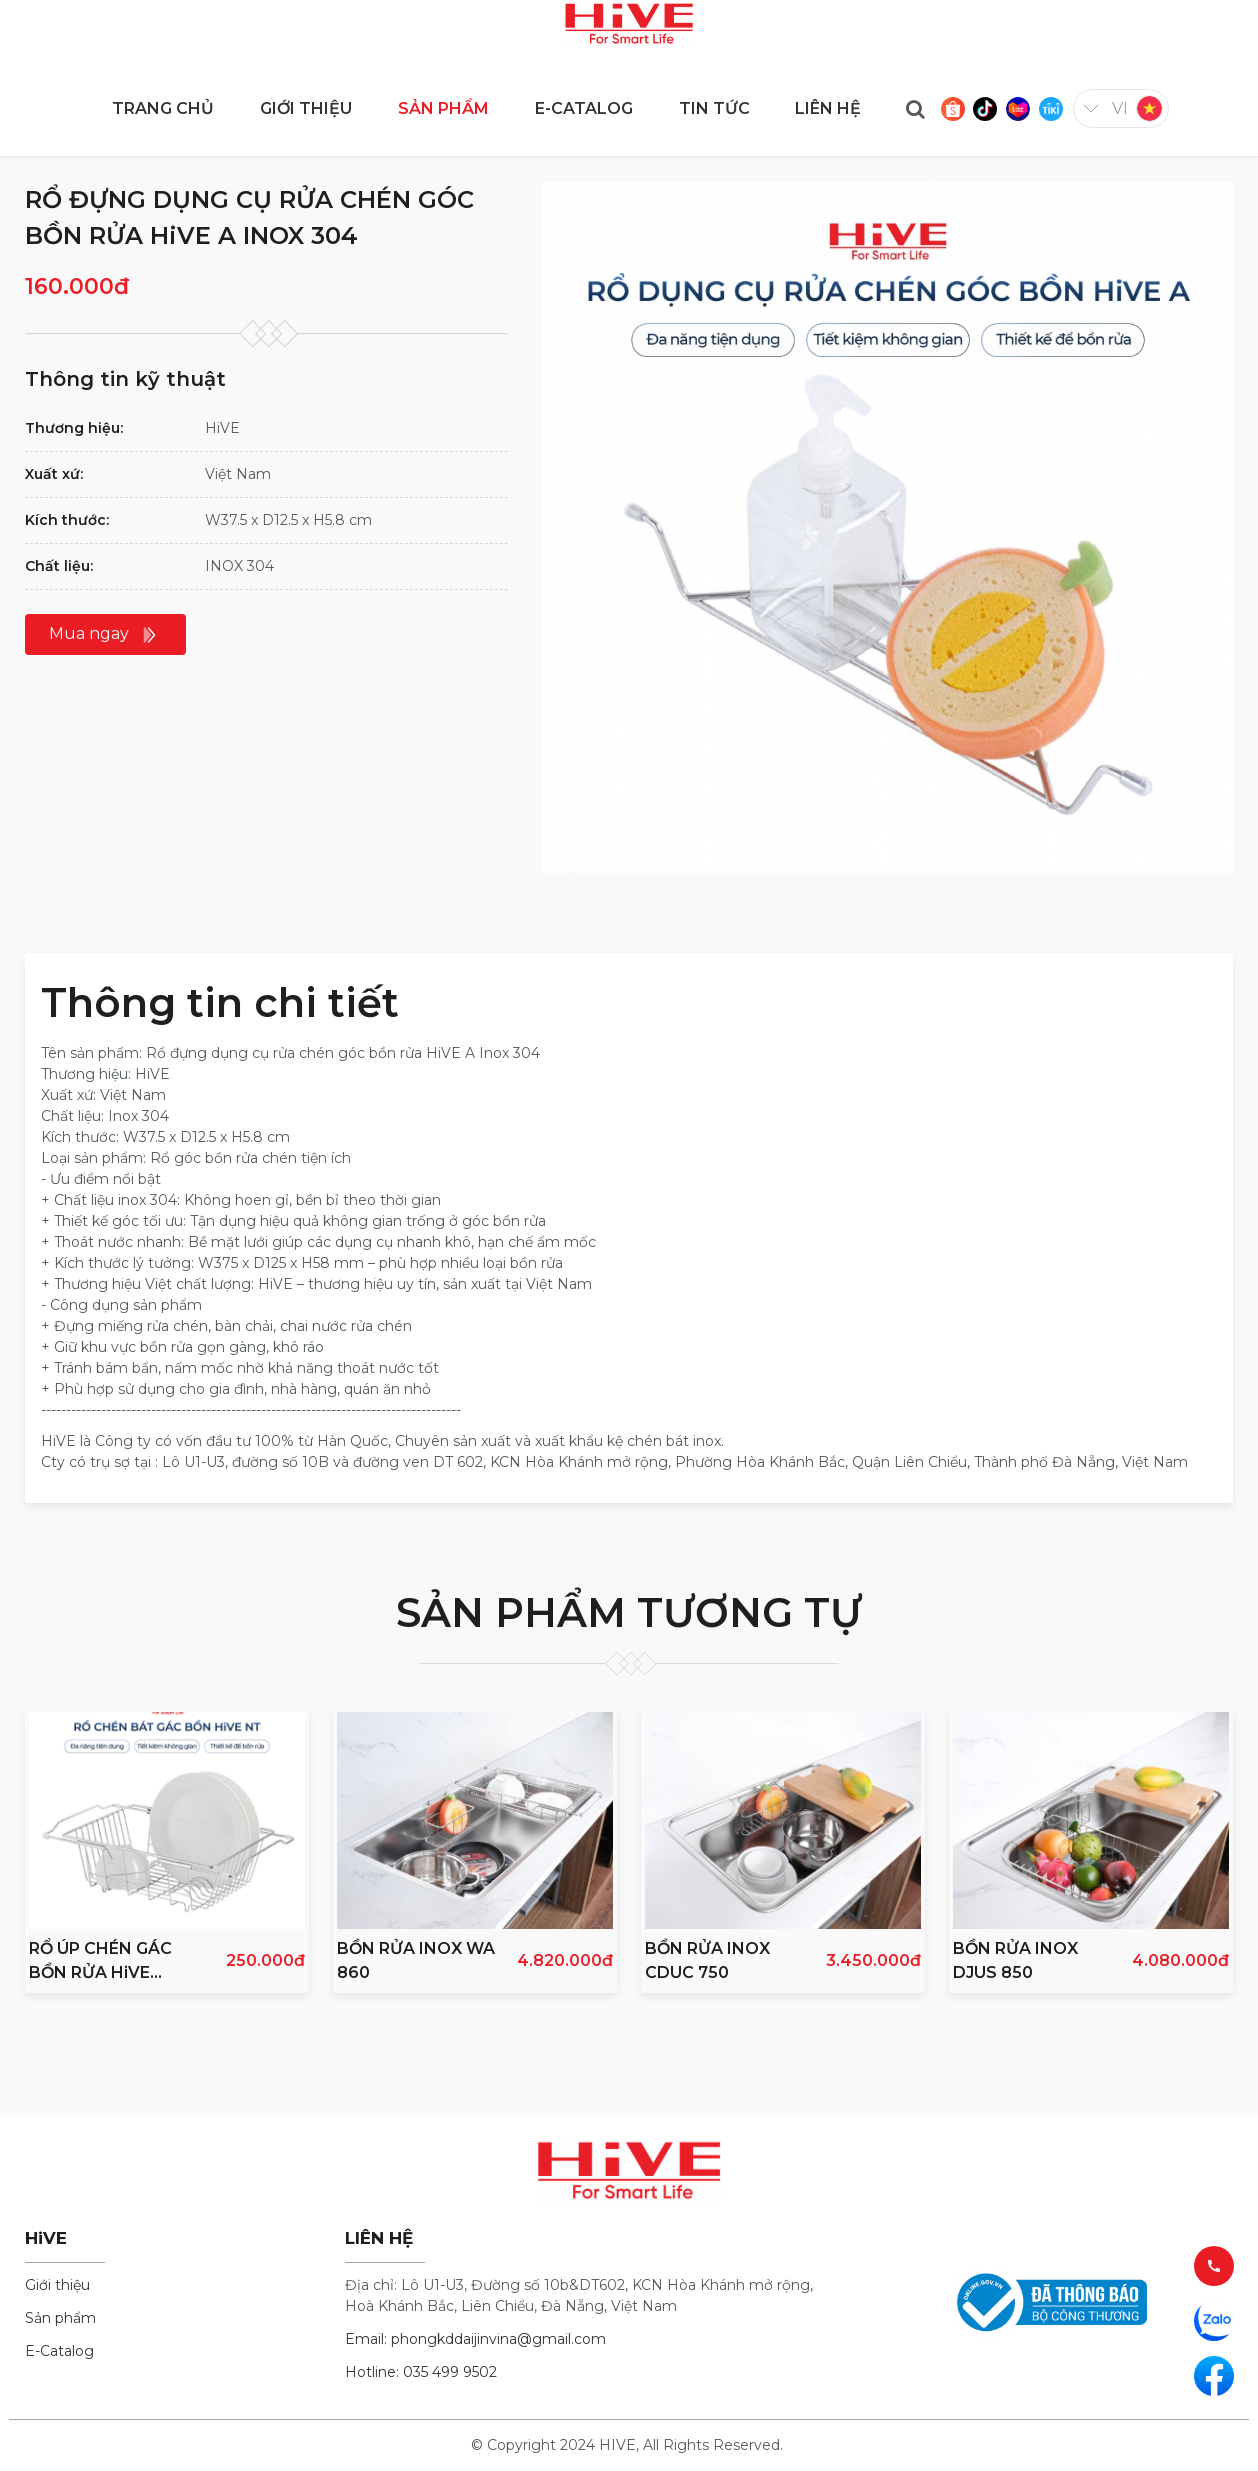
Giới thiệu (57, 2285)
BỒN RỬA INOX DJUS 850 (1015, 1960)
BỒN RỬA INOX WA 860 (416, 1960)
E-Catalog (59, 2351)
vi (1120, 108)
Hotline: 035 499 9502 (421, 2372)
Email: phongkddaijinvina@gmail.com (475, 2339)
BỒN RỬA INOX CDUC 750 (707, 1960)
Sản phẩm (60, 2318)
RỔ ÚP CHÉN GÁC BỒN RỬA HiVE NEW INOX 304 (100, 1962)
